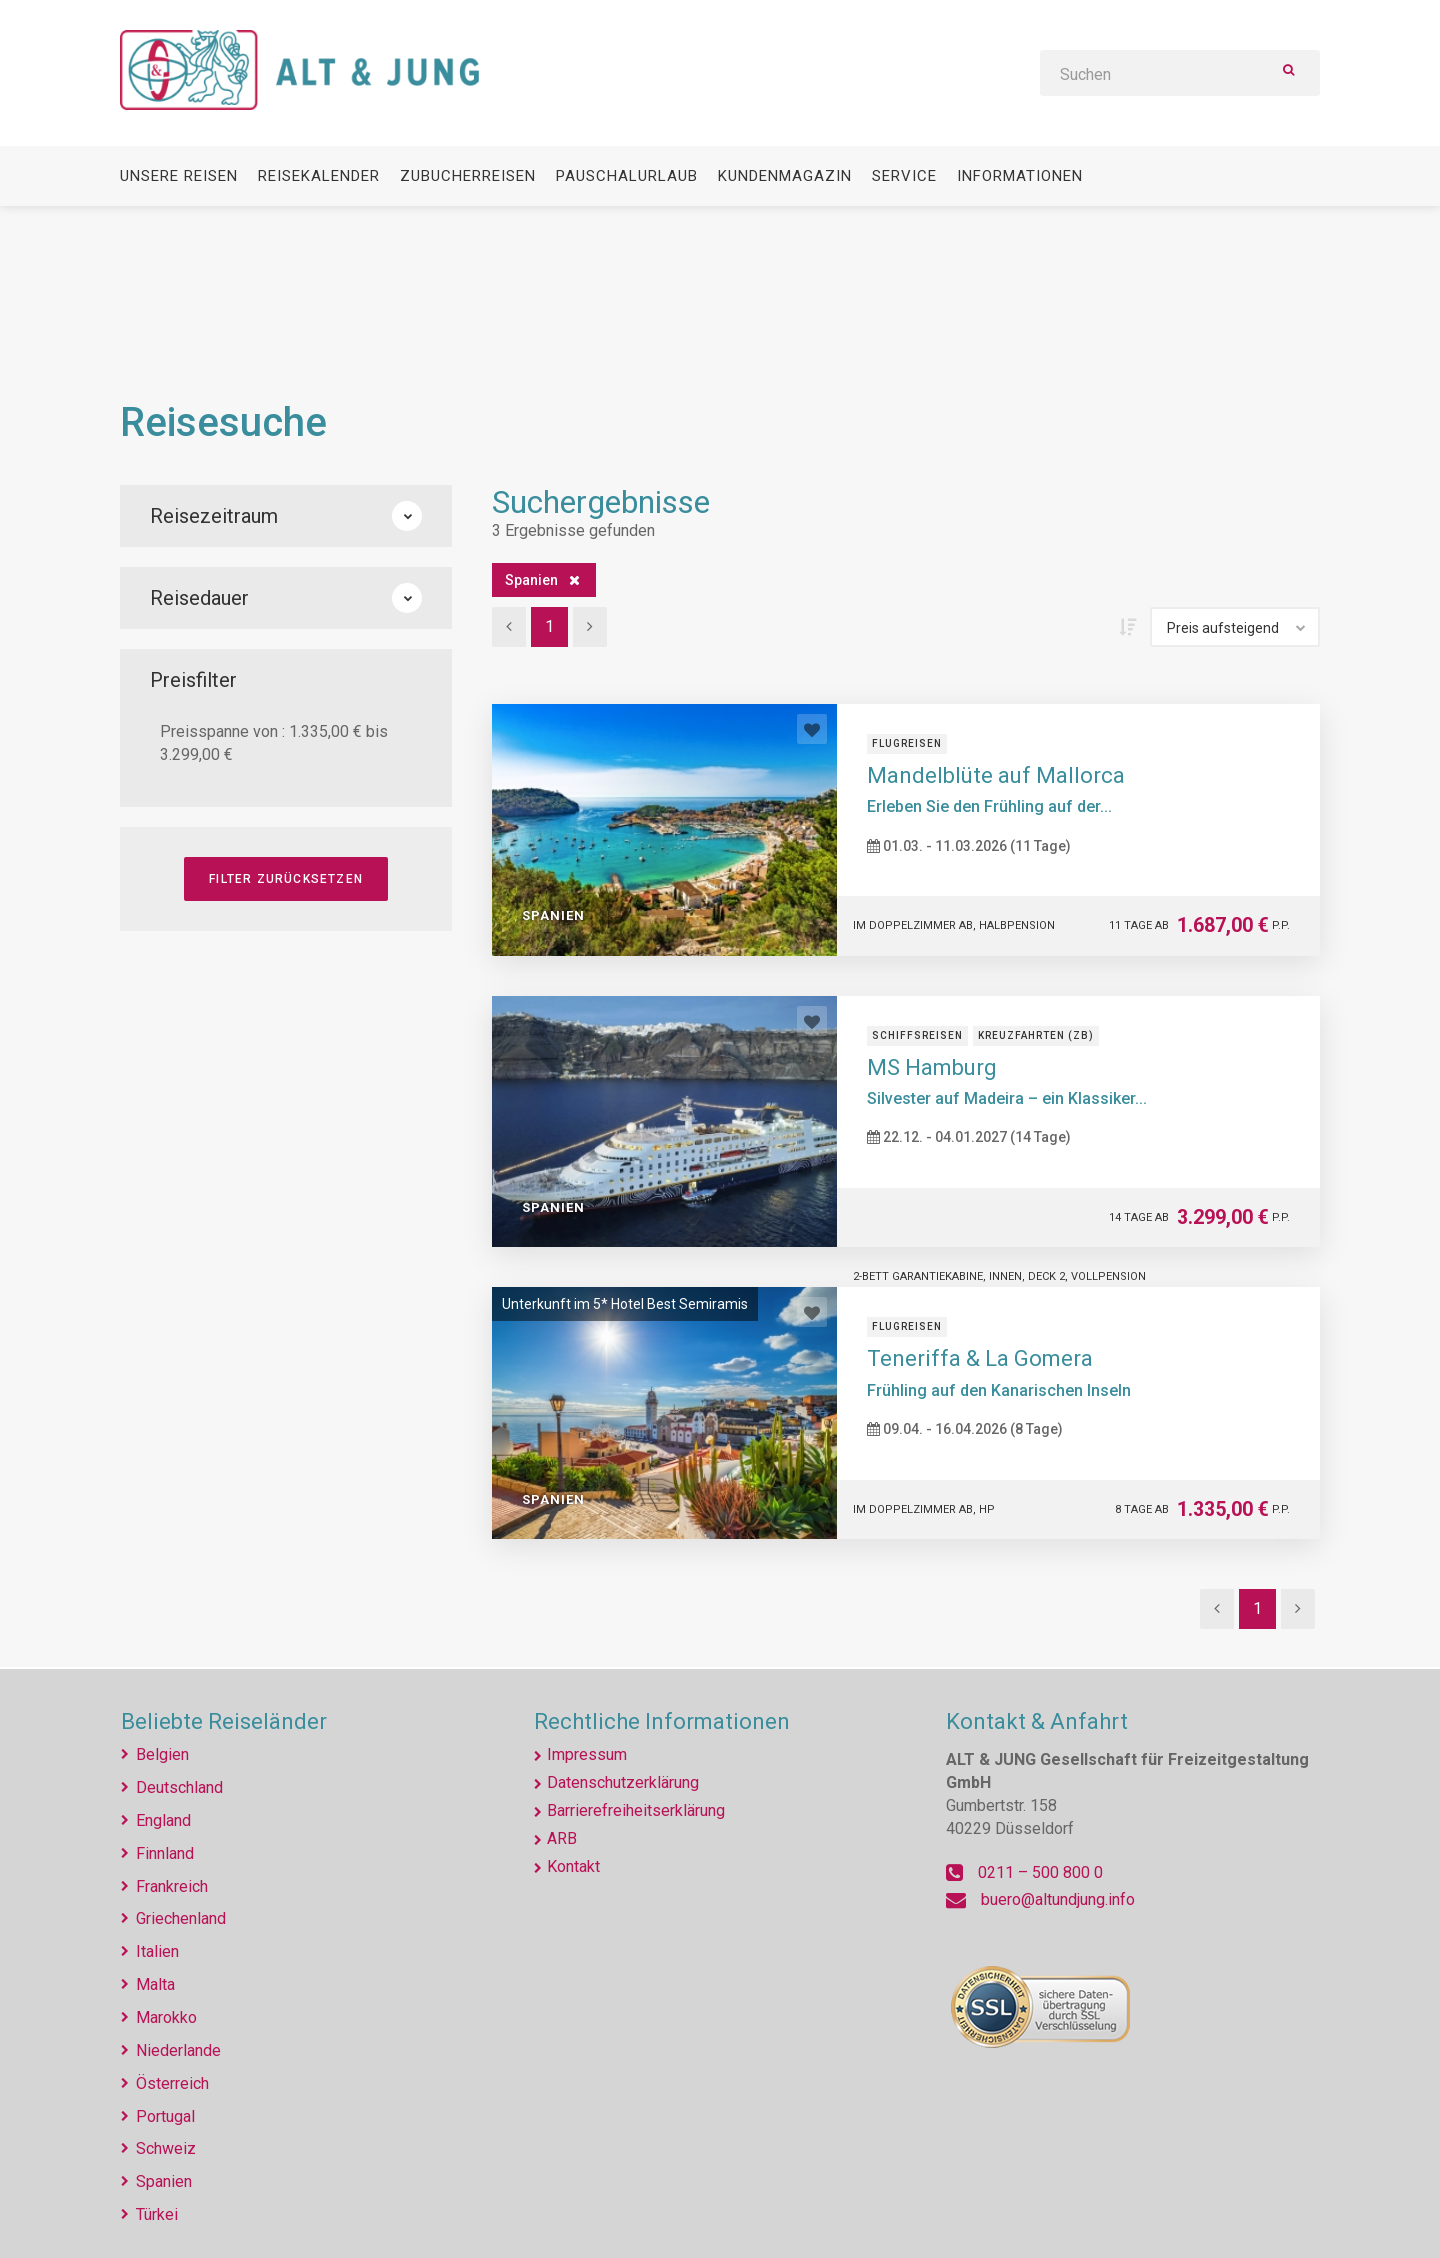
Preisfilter (193, 680)
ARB (562, 1838)
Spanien (531, 580)
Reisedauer (286, 598)
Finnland (165, 1853)
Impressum (587, 1754)
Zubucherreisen (468, 176)
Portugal (165, 2116)
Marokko (166, 2017)
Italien (157, 1951)
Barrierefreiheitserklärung (636, 1810)
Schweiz (166, 2148)
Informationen (1020, 176)
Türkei (157, 2214)
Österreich (172, 2083)
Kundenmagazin (785, 176)
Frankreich (172, 1886)
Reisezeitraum (286, 516)
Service (904, 176)
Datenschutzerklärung (623, 1782)
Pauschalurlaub (627, 176)
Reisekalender (319, 176)
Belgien (162, 1754)
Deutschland (179, 1787)
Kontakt (573, 1866)
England (163, 1820)
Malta (155, 1984)
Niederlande (178, 2050)
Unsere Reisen (179, 176)
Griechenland (181, 1918)
